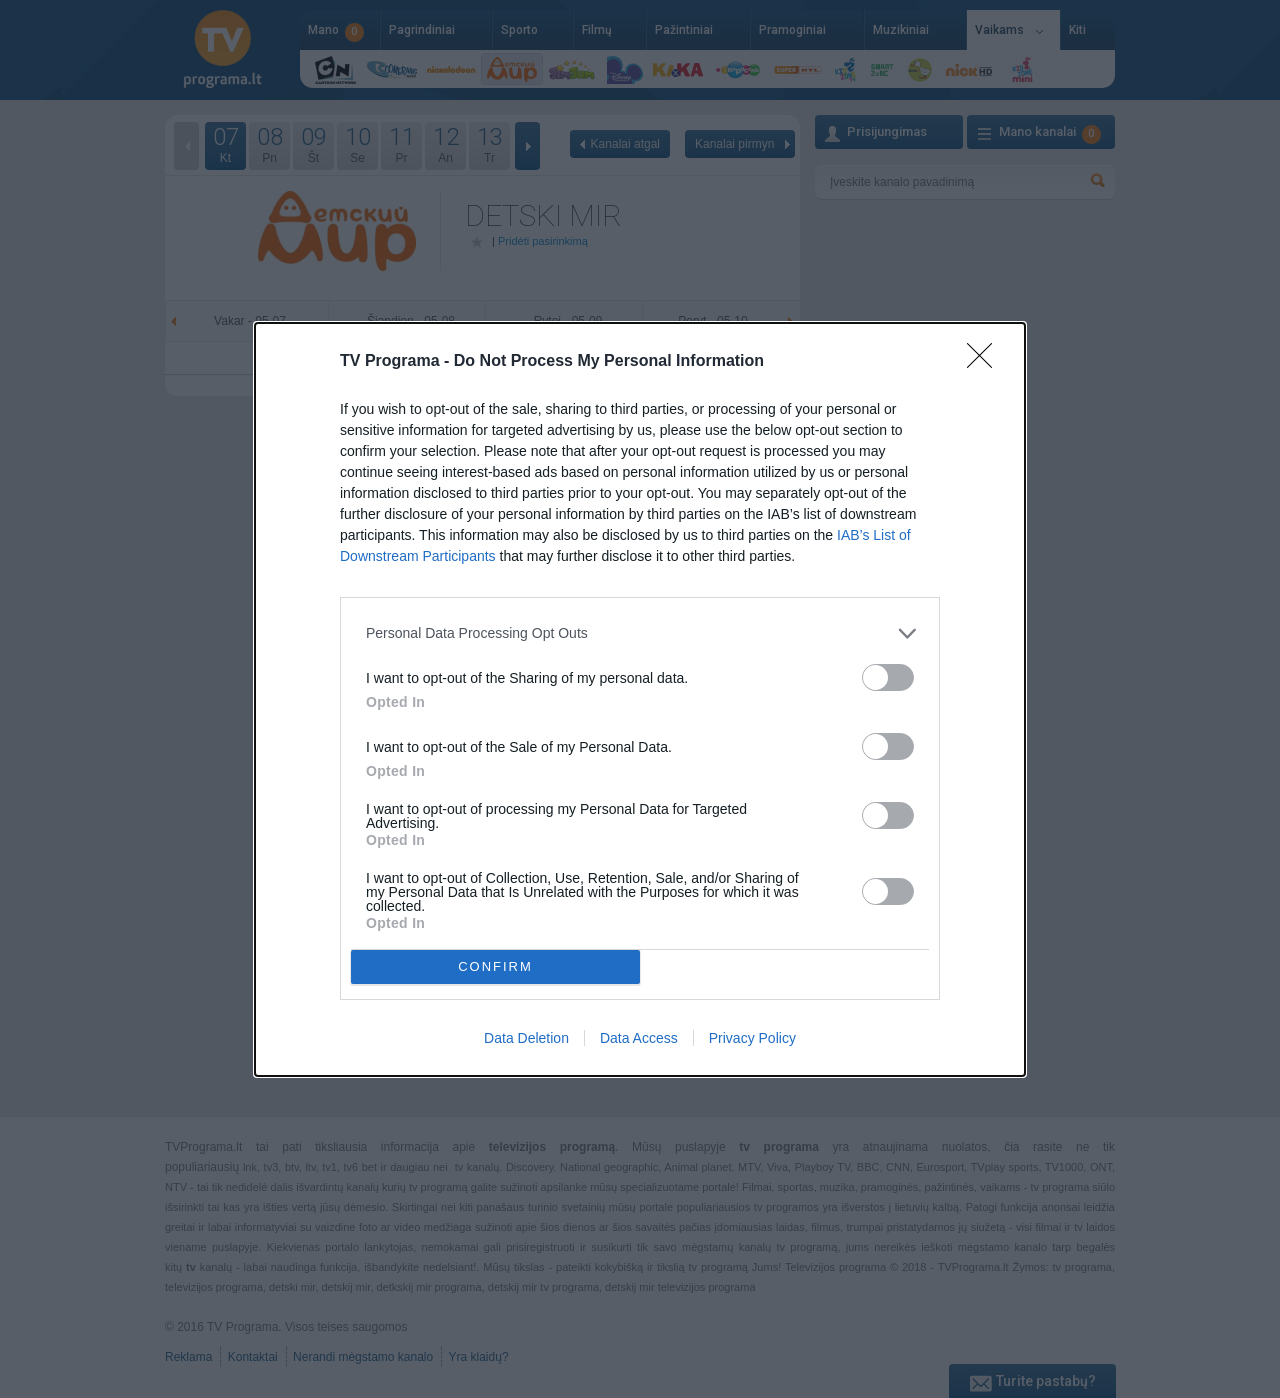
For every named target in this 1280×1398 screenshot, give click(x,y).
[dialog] (640, 699)
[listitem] (640, 633)
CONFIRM (495, 966)
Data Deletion (526, 1038)
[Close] (986, 362)
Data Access (639, 1038)
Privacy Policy (752, 1038)
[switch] (888, 677)
